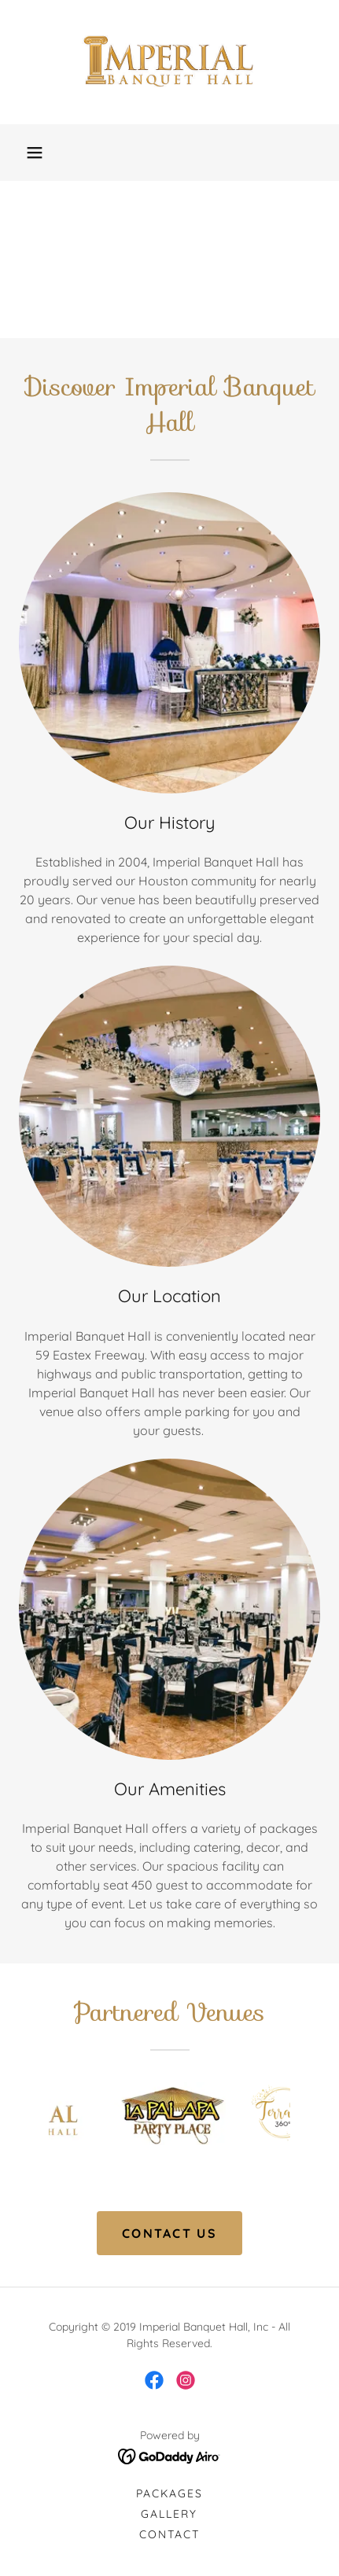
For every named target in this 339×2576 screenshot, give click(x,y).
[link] (170, 62)
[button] (34, 152)
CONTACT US (169, 2233)
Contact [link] (169, 2534)
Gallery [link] (169, 2514)
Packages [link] (169, 2493)
